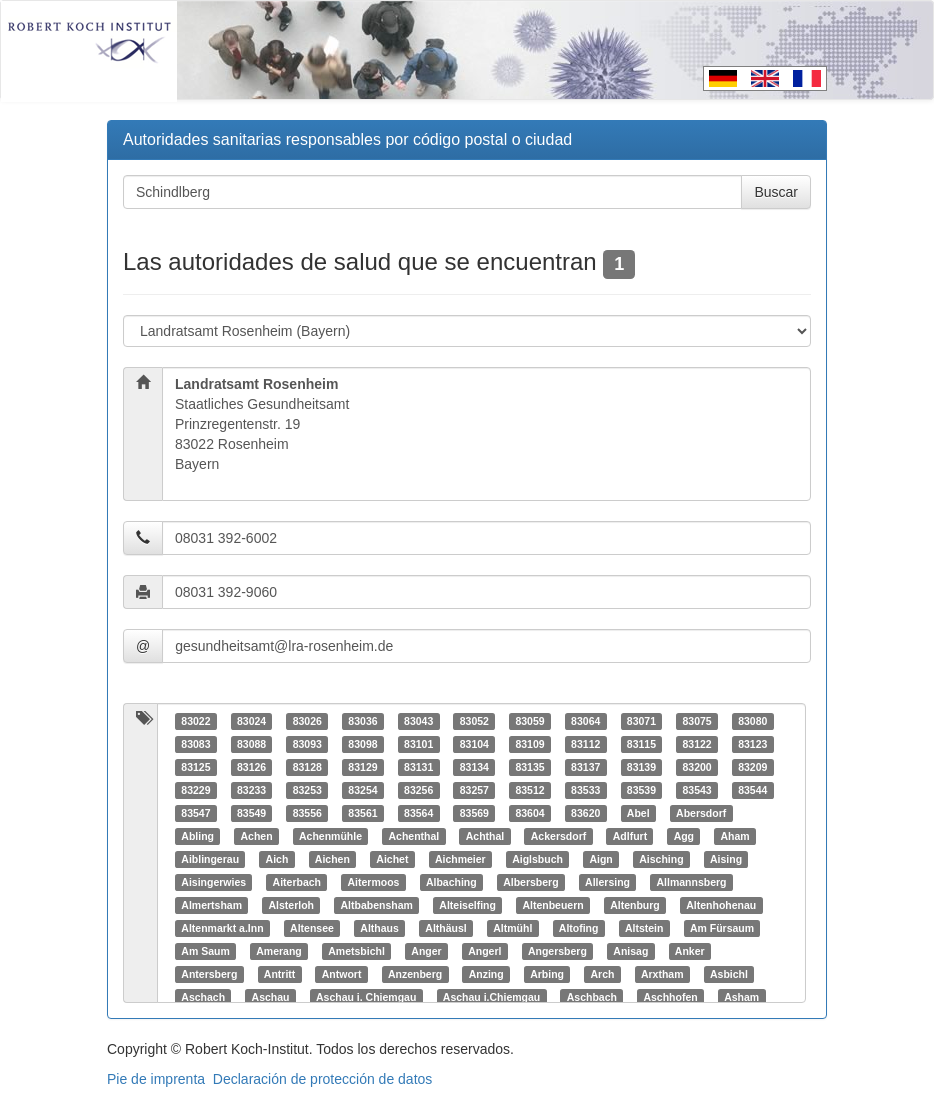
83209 (752, 767)
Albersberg (530, 882)
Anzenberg (415, 974)
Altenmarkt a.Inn (222, 928)
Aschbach (592, 997)
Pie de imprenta (156, 1079)
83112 (585, 744)
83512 (529, 790)
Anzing (486, 974)
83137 (585, 767)
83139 (641, 767)
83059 (529, 721)
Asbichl (729, 974)
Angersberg (557, 951)
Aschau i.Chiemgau (491, 997)
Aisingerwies (213, 882)
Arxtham (662, 974)
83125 (195, 767)
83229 (195, 790)
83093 (307, 744)
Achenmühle (330, 836)
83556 (307, 813)
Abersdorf (701, 813)
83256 (418, 790)
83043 (418, 721)
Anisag (630, 951)
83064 (585, 721)
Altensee (312, 928)
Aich (277, 859)
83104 (474, 744)
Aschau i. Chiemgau (366, 997)
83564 (418, 813)
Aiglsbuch (537, 859)
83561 (362, 813)
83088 (251, 744)
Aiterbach (297, 882)
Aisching (661, 859)
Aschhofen (670, 997)
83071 (641, 721)
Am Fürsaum (722, 928)
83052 (474, 721)
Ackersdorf (558, 836)
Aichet (392, 859)
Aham (735, 836)
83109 (529, 744)
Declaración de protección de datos (322, 1079)
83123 (752, 744)
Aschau (271, 997)
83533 (585, 790)
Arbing (547, 974)
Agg (684, 836)
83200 (696, 767)
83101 (418, 744)
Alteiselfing (467, 905)
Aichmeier (460, 859)
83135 (529, 767)
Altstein (644, 928)
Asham (741, 997)
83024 (251, 721)
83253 (307, 790)
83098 (362, 744)
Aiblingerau (210, 859)
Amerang (279, 951)
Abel (638, 813)
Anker (690, 951)
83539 (641, 790)
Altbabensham (376, 905)
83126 (251, 767)
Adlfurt (630, 836)
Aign (600, 859)
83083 (195, 744)
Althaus (379, 928)
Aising (726, 859)
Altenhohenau (721, 905)
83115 (641, 744)
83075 (696, 721)
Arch (602, 974)
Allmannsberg (692, 882)
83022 (195, 721)
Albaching (451, 882)
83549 (251, 813)
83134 (474, 767)
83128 (307, 767)
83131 (418, 767)
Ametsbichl (356, 951)
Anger (426, 951)
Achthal (485, 836)
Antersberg (209, 974)
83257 (474, 790)
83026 (307, 721)
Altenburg (635, 905)
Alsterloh (291, 905)
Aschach (203, 997)
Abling (197, 836)
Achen (256, 836)
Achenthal (414, 836)
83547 (195, 813)
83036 (362, 721)
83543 (696, 790)
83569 (474, 813)
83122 (696, 744)
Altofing (579, 928)
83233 (251, 790)
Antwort (342, 974)
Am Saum (205, 951)
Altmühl (512, 928)
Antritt (280, 974)
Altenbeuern (552, 905)
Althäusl (445, 928)
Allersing (607, 882)
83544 (752, 790)
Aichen (332, 859)
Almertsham (211, 905)
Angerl (484, 951)
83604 (529, 813)
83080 (752, 721)
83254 (362, 790)
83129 (362, 767)
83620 (585, 813)
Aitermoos (373, 882)
